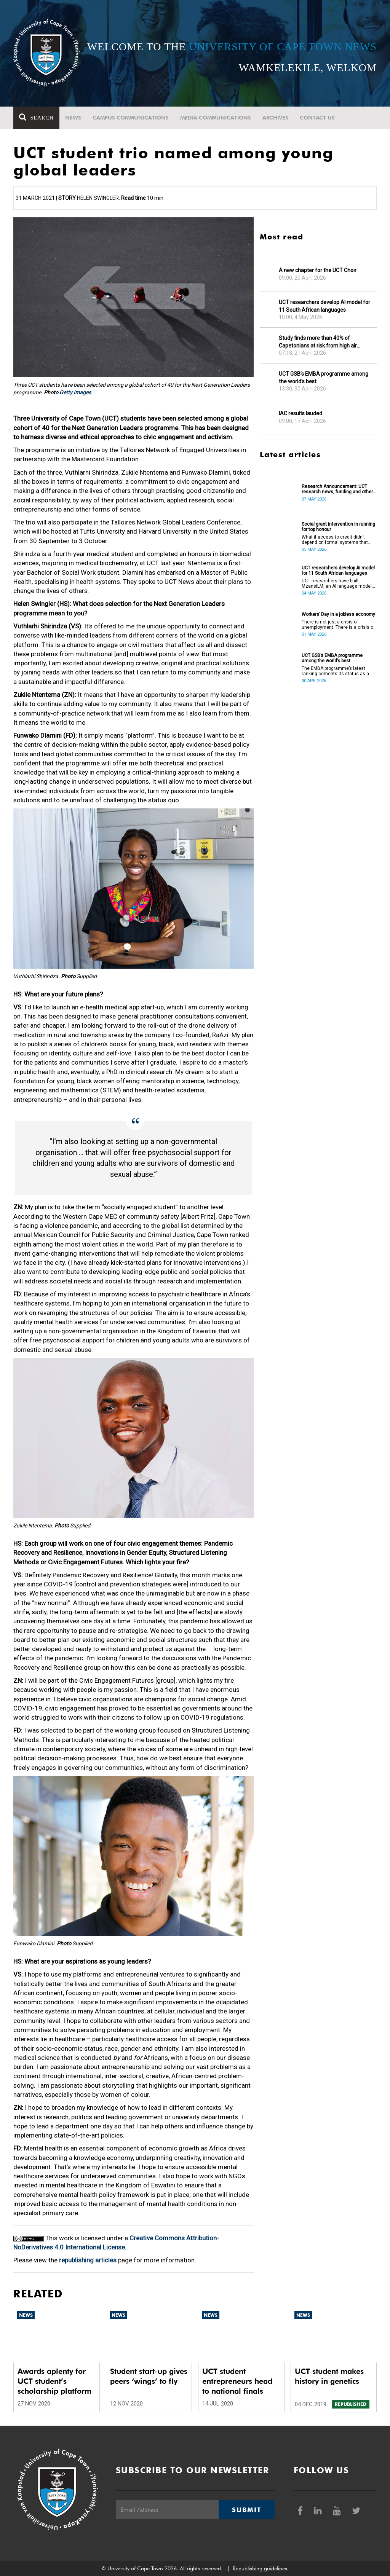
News (73, 118)
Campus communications (131, 118)
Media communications (215, 118)
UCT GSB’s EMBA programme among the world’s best (323, 377)
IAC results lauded (300, 413)
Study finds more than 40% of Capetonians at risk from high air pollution (318, 342)
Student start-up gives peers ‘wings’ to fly (148, 2376)
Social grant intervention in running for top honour (338, 526)
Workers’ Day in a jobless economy (338, 614)
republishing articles (88, 2260)
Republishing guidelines (260, 2568)
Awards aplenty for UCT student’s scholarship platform (54, 2381)
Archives (275, 118)
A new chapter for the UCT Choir (317, 270)
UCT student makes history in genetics (329, 2376)
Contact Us (317, 118)
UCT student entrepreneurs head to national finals (237, 2381)
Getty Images (75, 392)
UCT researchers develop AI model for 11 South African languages (324, 306)
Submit (246, 2510)
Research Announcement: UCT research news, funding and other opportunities (337, 489)
